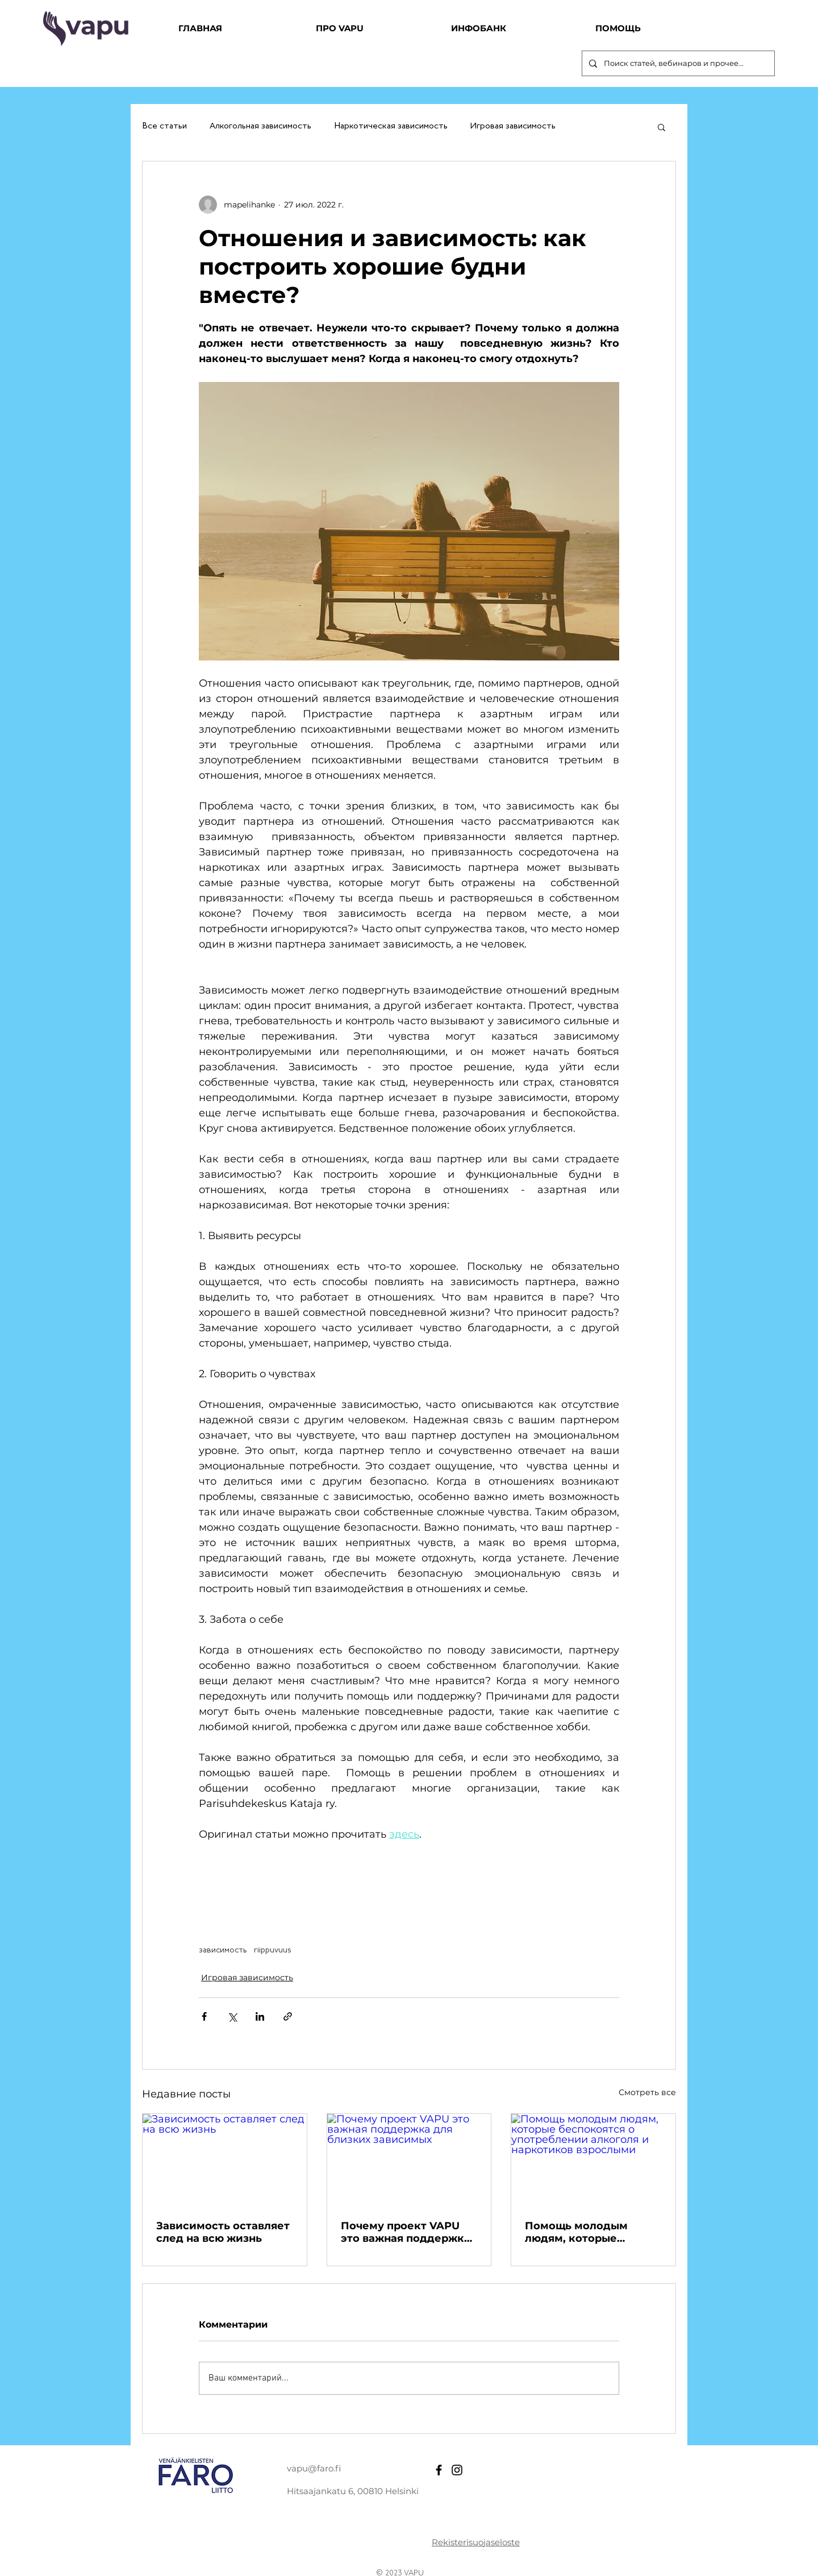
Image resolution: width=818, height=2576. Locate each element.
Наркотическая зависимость (391, 126)
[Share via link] (287, 2016)
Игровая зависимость (513, 126)
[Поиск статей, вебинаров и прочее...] (677, 63)
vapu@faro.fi (314, 2468)
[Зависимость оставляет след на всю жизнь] (225, 2160)
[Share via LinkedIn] (259, 2016)
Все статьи (164, 126)
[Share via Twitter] (232, 2016)
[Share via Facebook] (204, 2016)
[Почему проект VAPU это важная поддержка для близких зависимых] (409, 2160)
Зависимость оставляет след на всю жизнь (223, 2232)
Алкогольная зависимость (260, 126)
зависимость (223, 1950)
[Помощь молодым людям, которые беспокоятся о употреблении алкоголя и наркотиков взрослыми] (593, 2160)
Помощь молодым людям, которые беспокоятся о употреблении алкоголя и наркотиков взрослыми (593, 2232)
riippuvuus (272, 1950)
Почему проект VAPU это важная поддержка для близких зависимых (409, 2232)
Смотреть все (647, 2092)
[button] (661, 126)
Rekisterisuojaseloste (476, 2542)
